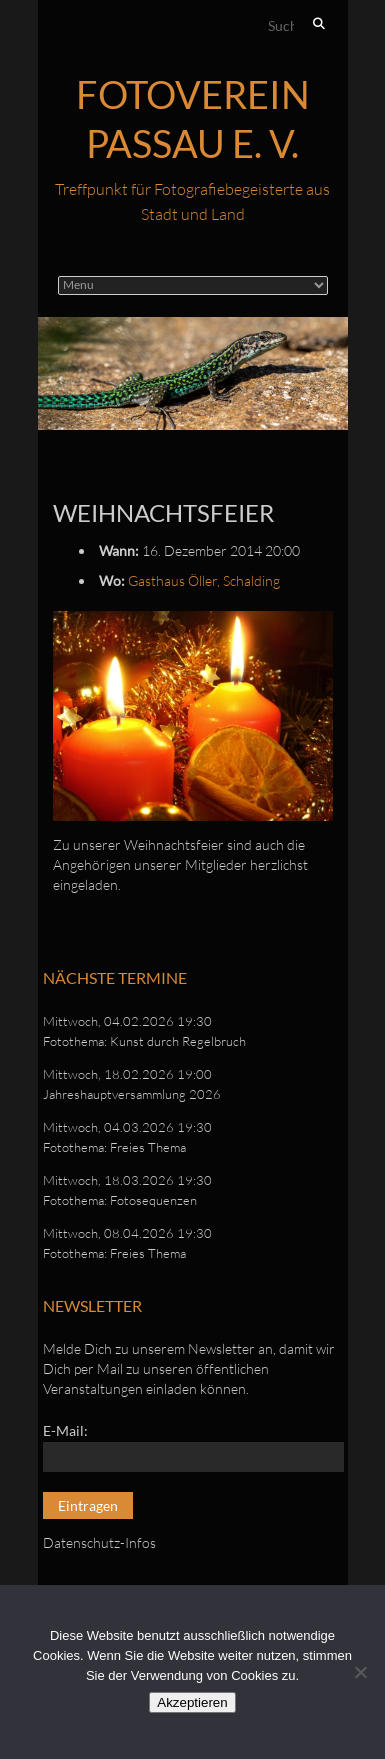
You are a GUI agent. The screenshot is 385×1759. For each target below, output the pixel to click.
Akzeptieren (192, 1702)
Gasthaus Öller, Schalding (204, 580)
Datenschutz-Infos (99, 1542)
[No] (360, 1672)
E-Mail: (65, 1430)
